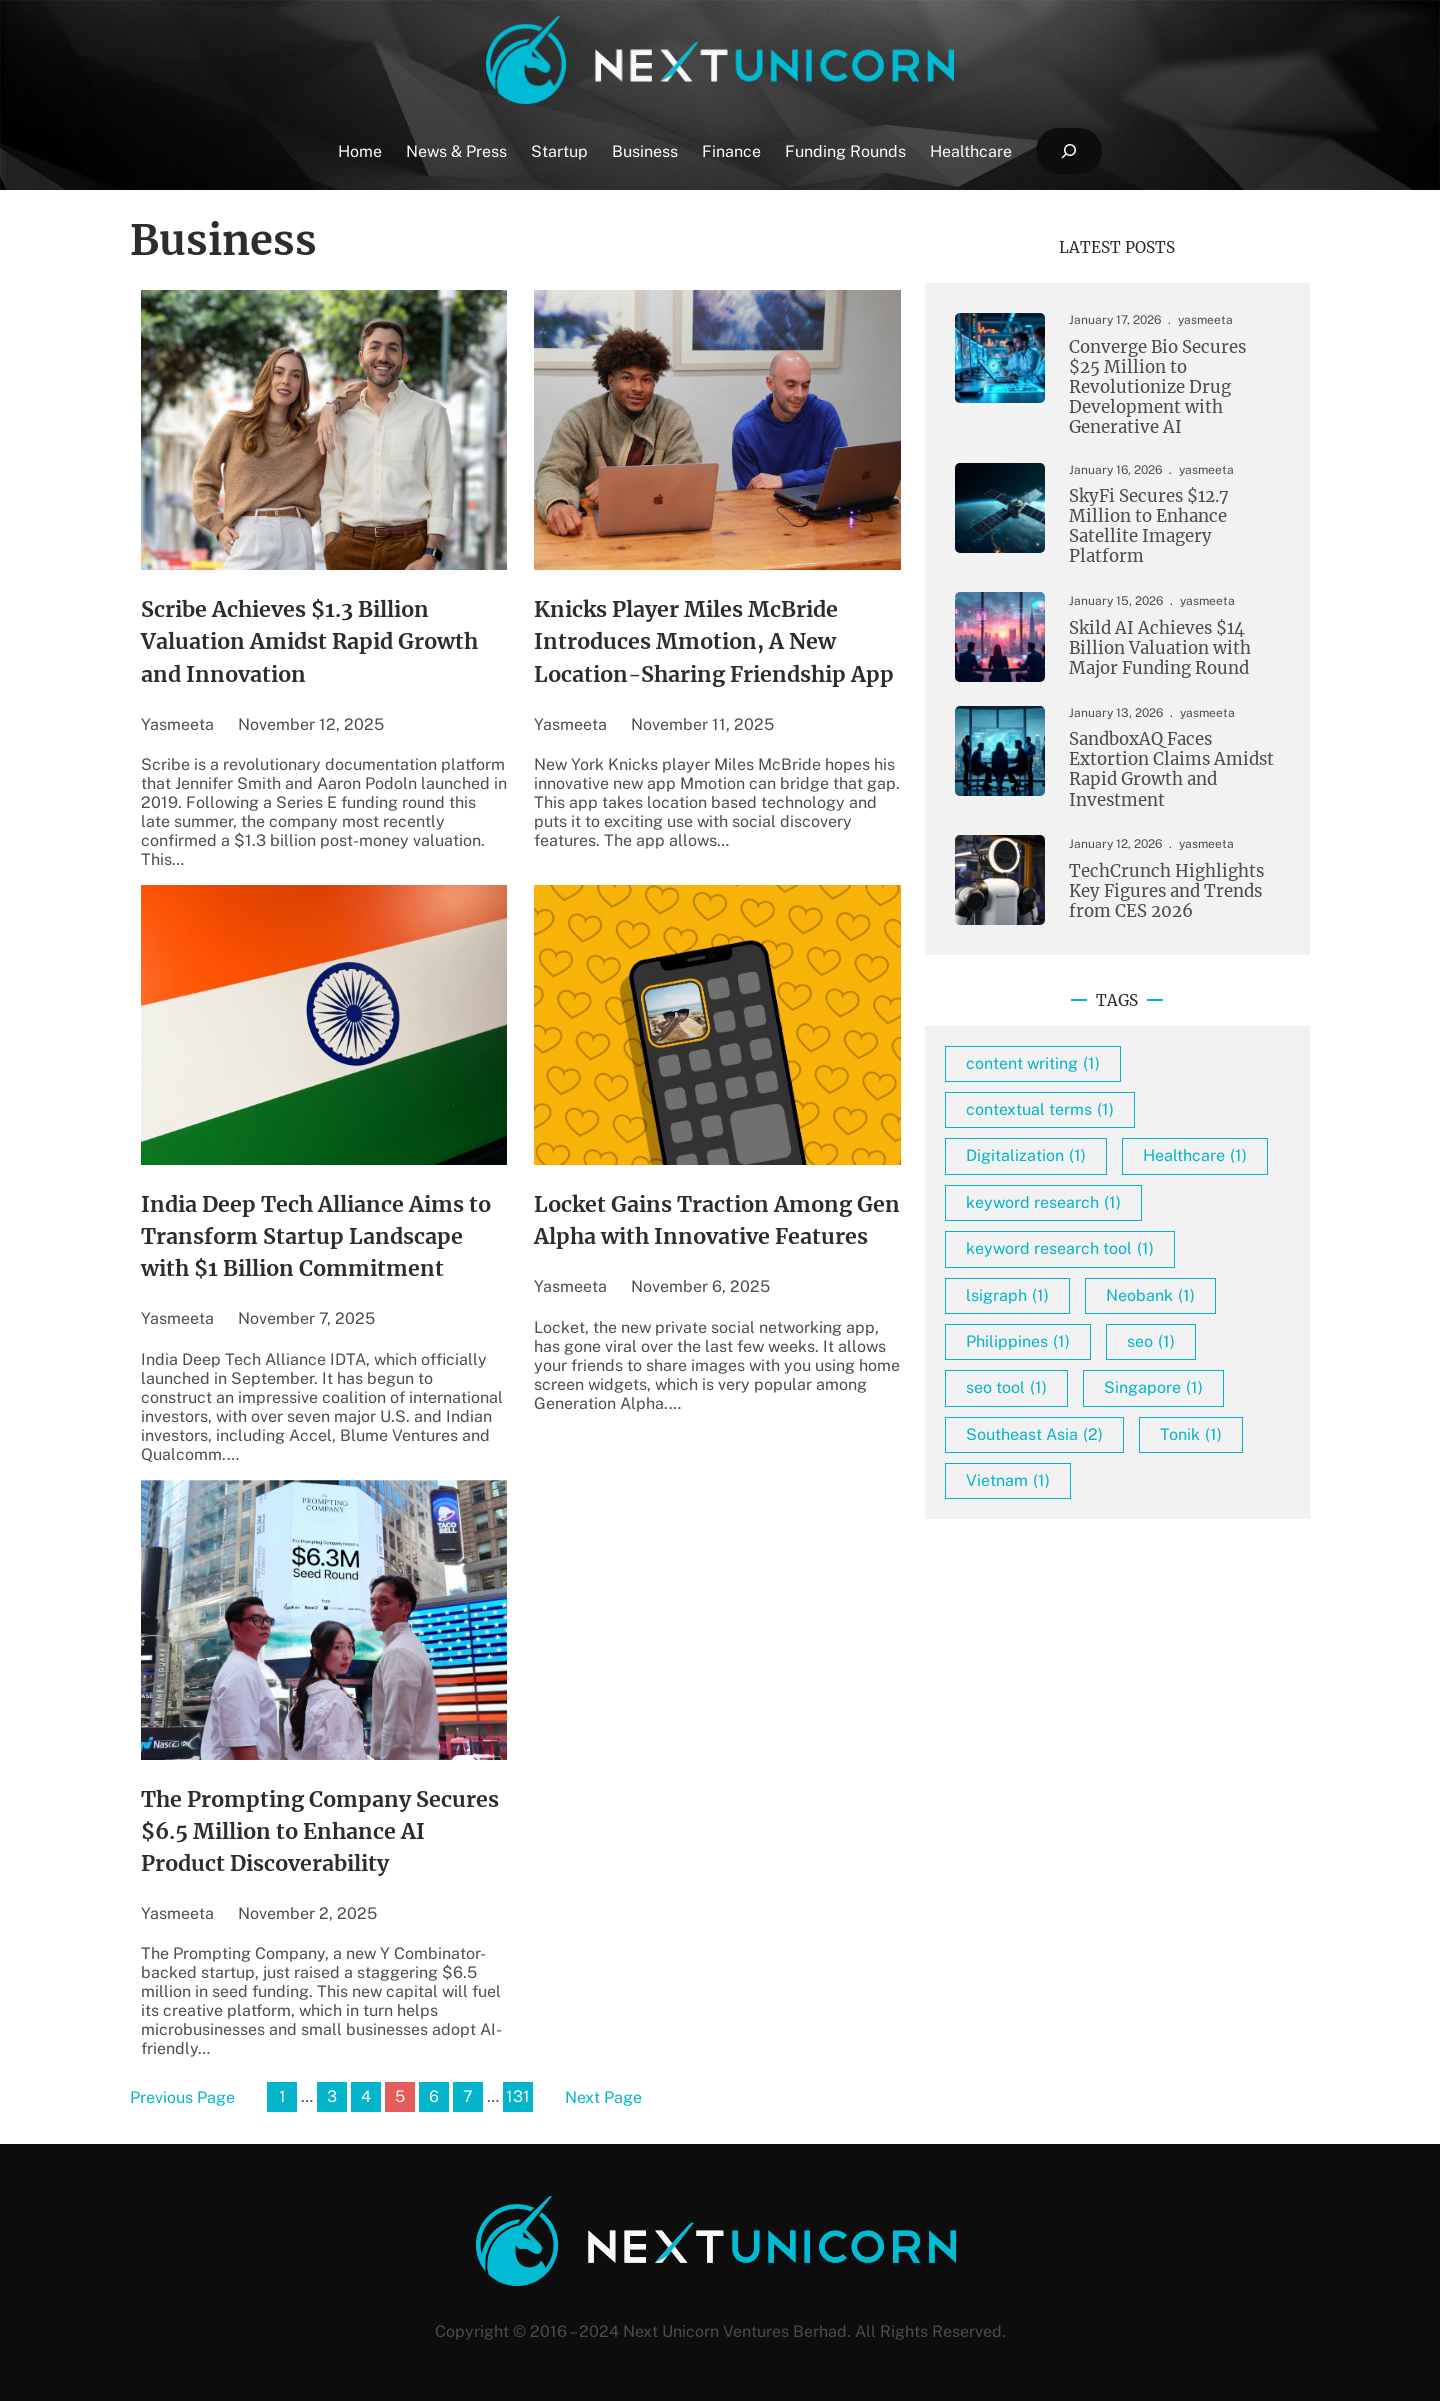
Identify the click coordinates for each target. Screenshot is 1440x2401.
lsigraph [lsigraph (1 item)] (1007, 1295)
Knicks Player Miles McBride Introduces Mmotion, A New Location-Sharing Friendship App (714, 641)
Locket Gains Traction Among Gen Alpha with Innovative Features (717, 1220)
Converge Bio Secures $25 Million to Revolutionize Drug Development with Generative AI (1157, 388)
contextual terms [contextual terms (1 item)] (1040, 1109)
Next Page (603, 2097)
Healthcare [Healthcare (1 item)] (1195, 1155)
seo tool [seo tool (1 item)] (1006, 1387)
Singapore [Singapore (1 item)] (1153, 1387)
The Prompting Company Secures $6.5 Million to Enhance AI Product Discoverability (320, 1831)
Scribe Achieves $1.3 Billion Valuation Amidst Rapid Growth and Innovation (309, 641)
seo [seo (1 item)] (1151, 1341)
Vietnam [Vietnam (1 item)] (1008, 1480)
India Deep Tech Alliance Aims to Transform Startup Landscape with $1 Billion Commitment (316, 1236)
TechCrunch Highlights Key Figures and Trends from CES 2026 (1166, 892)
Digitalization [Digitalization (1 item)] (1026, 1155)
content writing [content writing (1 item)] (1033, 1063)
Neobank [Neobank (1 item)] (1150, 1295)
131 (518, 2096)
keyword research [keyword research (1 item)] (1043, 1202)
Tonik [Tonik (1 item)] (1191, 1434)
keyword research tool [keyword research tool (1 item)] (1060, 1248)
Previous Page (182, 2097)
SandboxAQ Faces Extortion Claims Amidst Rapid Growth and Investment (1171, 770)
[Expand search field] (1068, 151)
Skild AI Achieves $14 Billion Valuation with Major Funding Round (1160, 649)
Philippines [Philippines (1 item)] (1018, 1341)
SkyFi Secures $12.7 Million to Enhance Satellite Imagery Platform (1149, 527)
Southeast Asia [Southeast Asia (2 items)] (1034, 1434)
